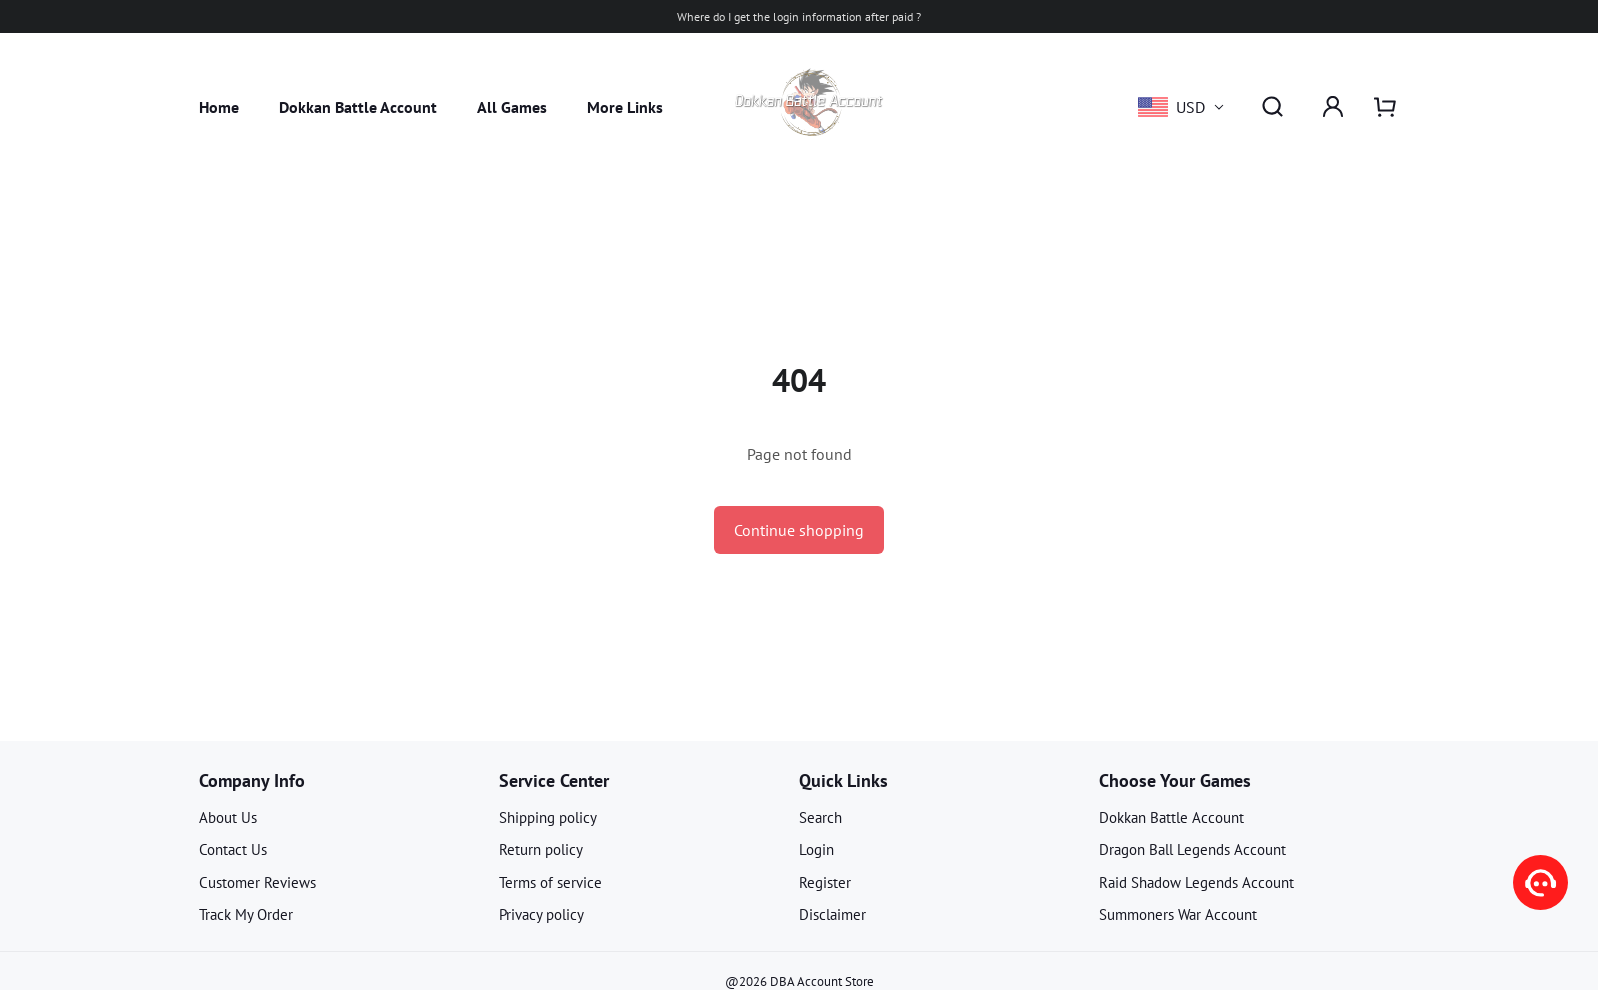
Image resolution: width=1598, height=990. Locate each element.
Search (820, 817)
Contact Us (233, 849)
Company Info (252, 780)
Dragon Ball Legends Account (1192, 849)
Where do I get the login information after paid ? (799, 16)
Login (816, 849)
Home (219, 107)
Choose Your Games (1175, 780)
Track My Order (246, 914)
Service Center (554, 780)
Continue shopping (799, 530)
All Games (512, 107)
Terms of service (550, 882)
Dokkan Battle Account (358, 107)
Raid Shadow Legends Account (1196, 882)
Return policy (541, 849)
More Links (625, 107)
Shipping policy (548, 817)
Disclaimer (832, 914)
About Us (228, 817)
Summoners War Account (1178, 914)
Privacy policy (541, 914)
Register (825, 882)
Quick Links (843, 780)
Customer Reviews (257, 882)
